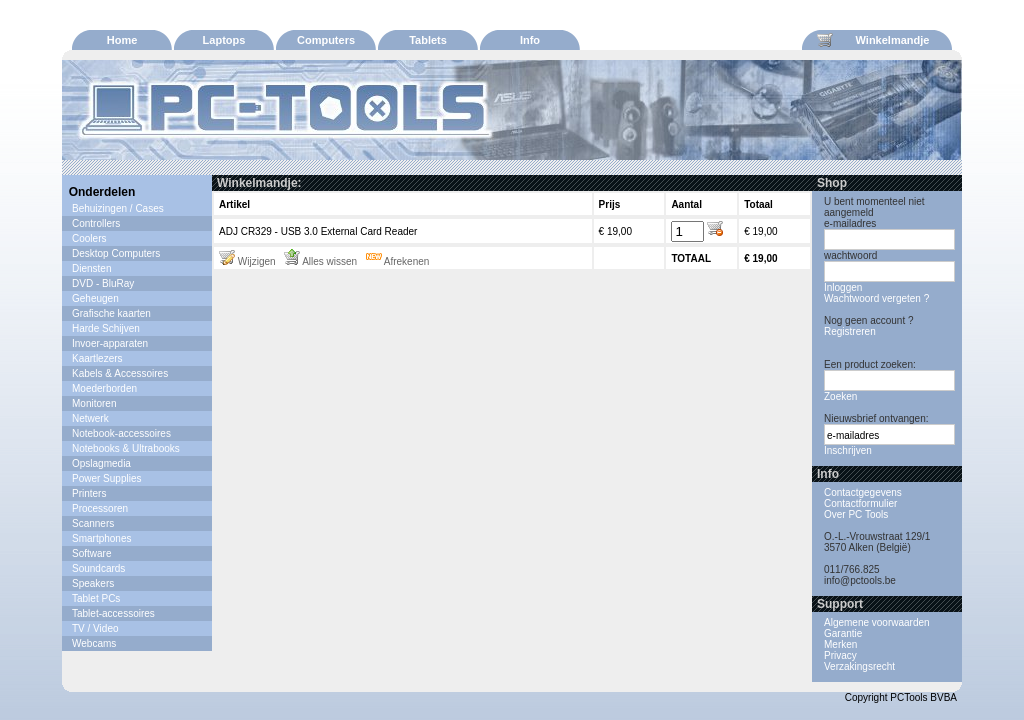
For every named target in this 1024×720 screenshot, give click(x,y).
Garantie (843, 633)
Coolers (89, 238)
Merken (840, 644)
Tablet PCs (96, 598)
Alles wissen (320, 261)
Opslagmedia (101, 463)
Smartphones (101, 538)
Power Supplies (106, 478)
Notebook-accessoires (121, 433)
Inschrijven (848, 450)
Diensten (91, 268)
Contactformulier (860, 503)
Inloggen (843, 287)
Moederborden (104, 388)
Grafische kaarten (111, 313)
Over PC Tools (856, 514)
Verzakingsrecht (859, 666)
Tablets (428, 40)
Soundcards (98, 568)
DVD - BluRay (103, 283)
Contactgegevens (863, 492)
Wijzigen (247, 261)
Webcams (94, 643)
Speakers (93, 583)
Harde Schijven (106, 328)
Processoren (100, 508)
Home (122, 40)
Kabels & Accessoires (120, 373)
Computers (326, 40)
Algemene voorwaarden (877, 622)
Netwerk (90, 418)
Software (91, 553)
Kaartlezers (97, 358)
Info (530, 40)
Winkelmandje (873, 40)
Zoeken (840, 396)
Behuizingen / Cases (118, 208)
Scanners (93, 523)
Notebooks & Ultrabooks (126, 448)
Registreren (850, 331)
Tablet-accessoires (113, 613)
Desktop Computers (116, 253)
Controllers (96, 223)
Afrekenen (398, 261)
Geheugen (95, 298)
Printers (89, 493)
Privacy (840, 655)
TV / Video (95, 628)
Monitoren (94, 403)
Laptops (224, 40)
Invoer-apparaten (110, 343)
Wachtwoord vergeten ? (876, 298)
